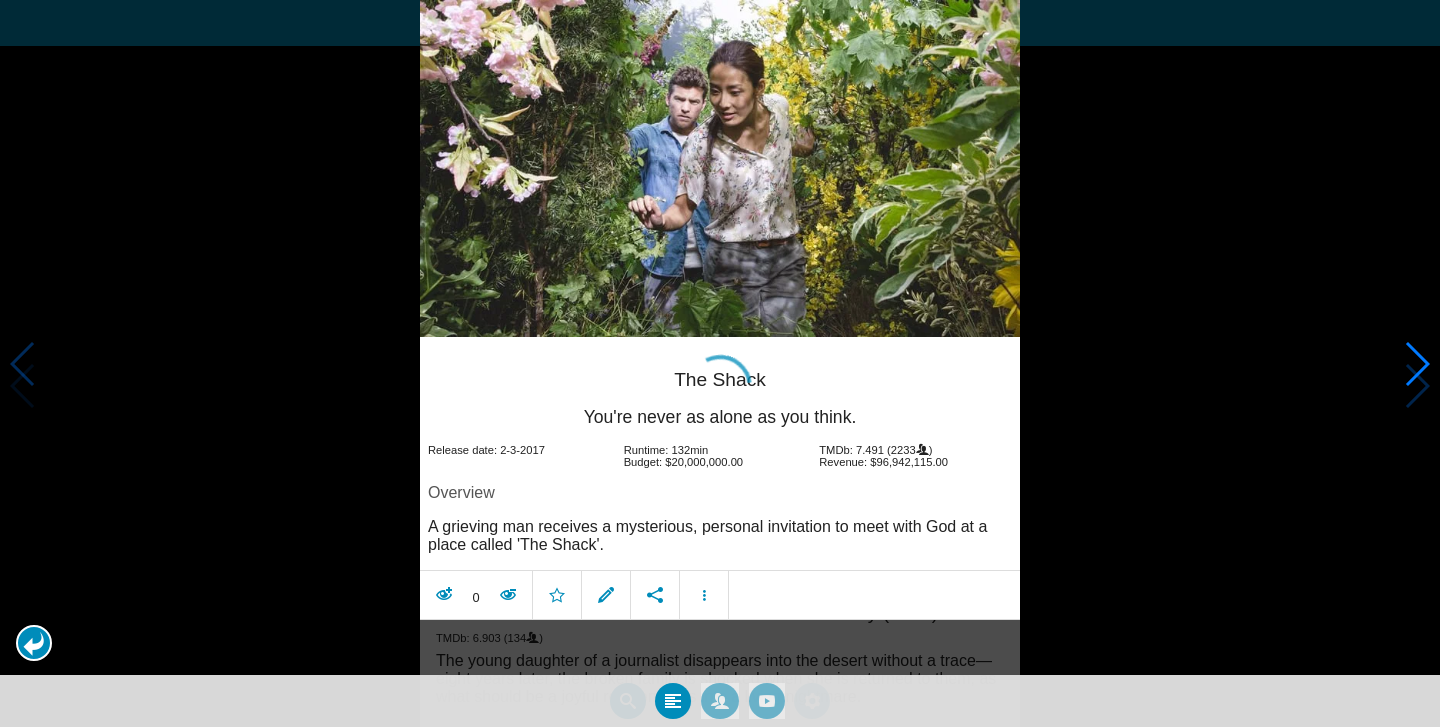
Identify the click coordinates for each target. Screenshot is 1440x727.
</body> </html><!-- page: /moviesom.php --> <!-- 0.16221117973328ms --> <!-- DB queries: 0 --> (720, 363)
